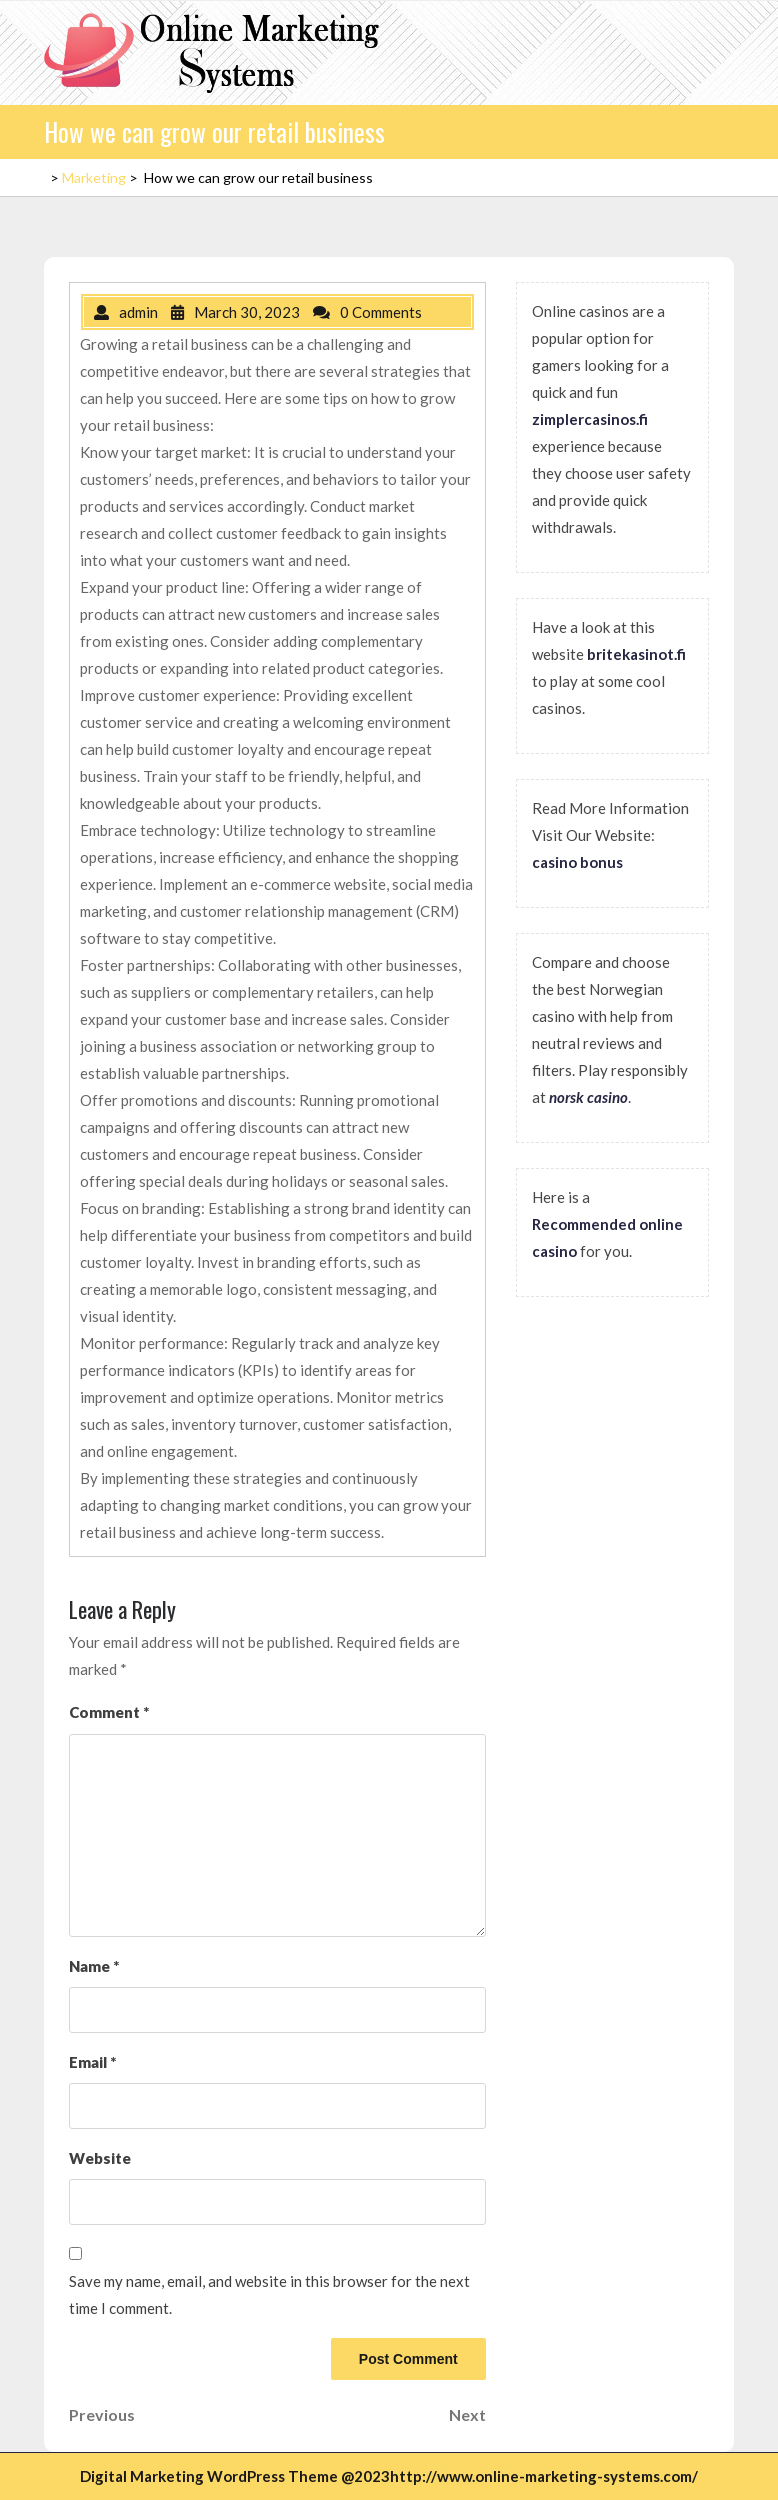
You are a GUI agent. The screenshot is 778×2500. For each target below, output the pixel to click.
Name (94, 1966)
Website (100, 2158)
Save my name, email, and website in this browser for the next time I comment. (269, 2294)
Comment (109, 1712)
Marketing (94, 177)
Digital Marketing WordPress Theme (209, 2476)
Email (92, 2062)
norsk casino (588, 1097)
